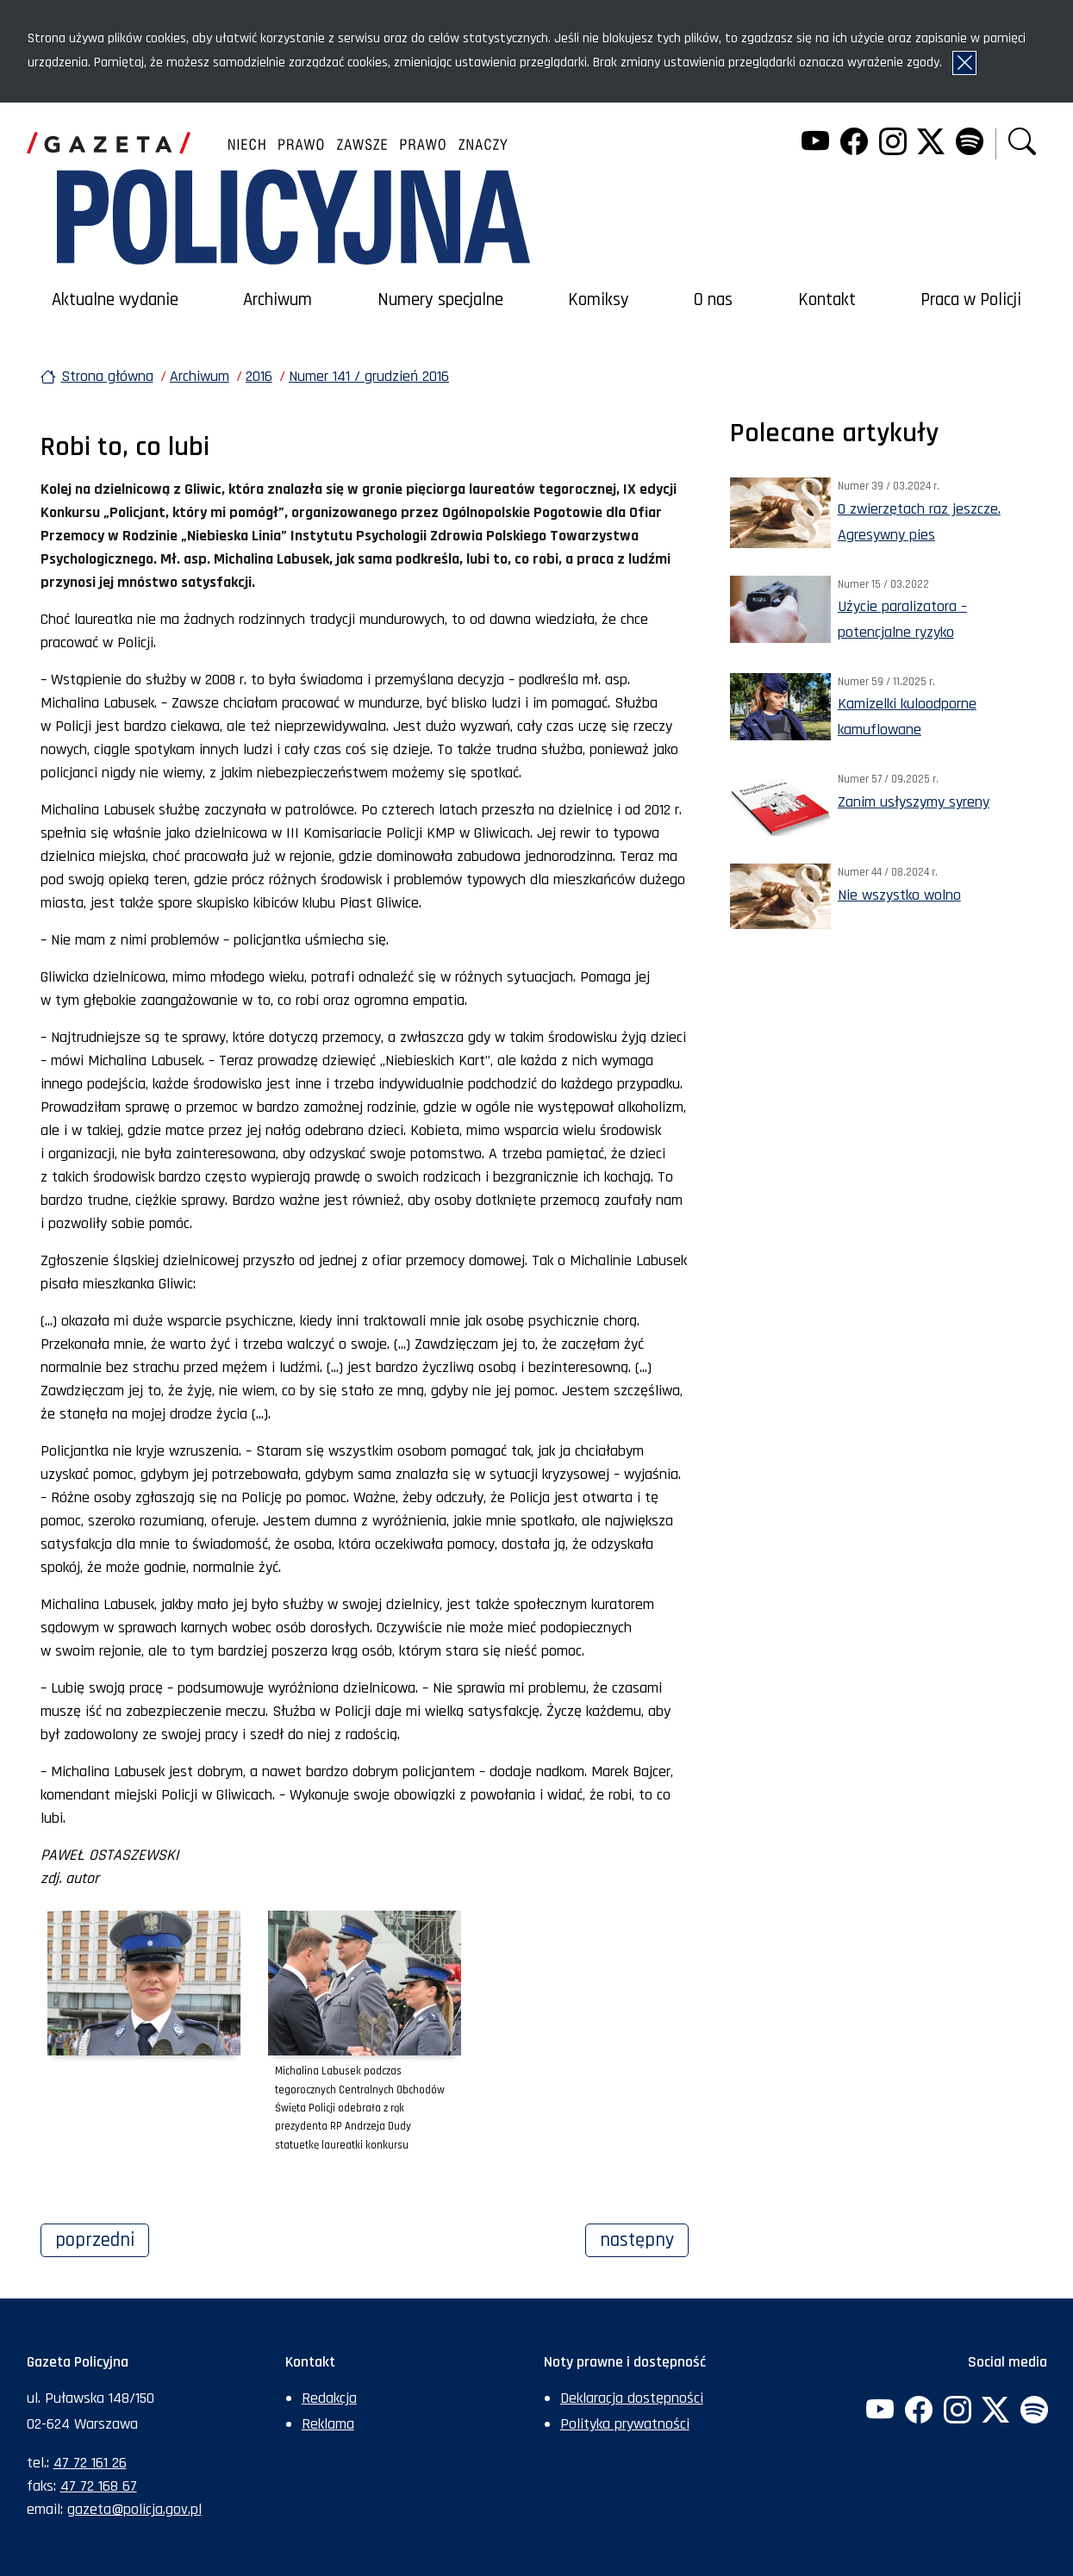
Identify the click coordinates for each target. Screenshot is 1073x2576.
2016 (259, 376)
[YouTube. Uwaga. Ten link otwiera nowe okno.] (815, 143)
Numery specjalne (440, 300)
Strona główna (107, 376)
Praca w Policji (970, 300)
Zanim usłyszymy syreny (913, 802)
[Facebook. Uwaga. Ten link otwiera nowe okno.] (854, 143)
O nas (713, 300)
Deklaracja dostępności (631, 2398)
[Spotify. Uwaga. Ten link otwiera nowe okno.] (969, 143)
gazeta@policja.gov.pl (134, 2509)
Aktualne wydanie (115, 300)
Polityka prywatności (624, 2424)
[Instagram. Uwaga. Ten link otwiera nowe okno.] (892, 143)
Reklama (328, 2424)
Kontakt (827, 300)
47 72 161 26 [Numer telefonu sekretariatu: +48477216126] (90, 2463)
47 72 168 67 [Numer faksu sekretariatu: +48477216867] (98, 2486)
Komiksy (598, 300)
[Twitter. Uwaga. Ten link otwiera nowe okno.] (930, 143)
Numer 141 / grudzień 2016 (369, 376)
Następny (644, 2238)
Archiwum (277, 300)
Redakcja (329, 2398)
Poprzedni (102, 2238)
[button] (1022, 143)
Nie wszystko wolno (899, 895)
